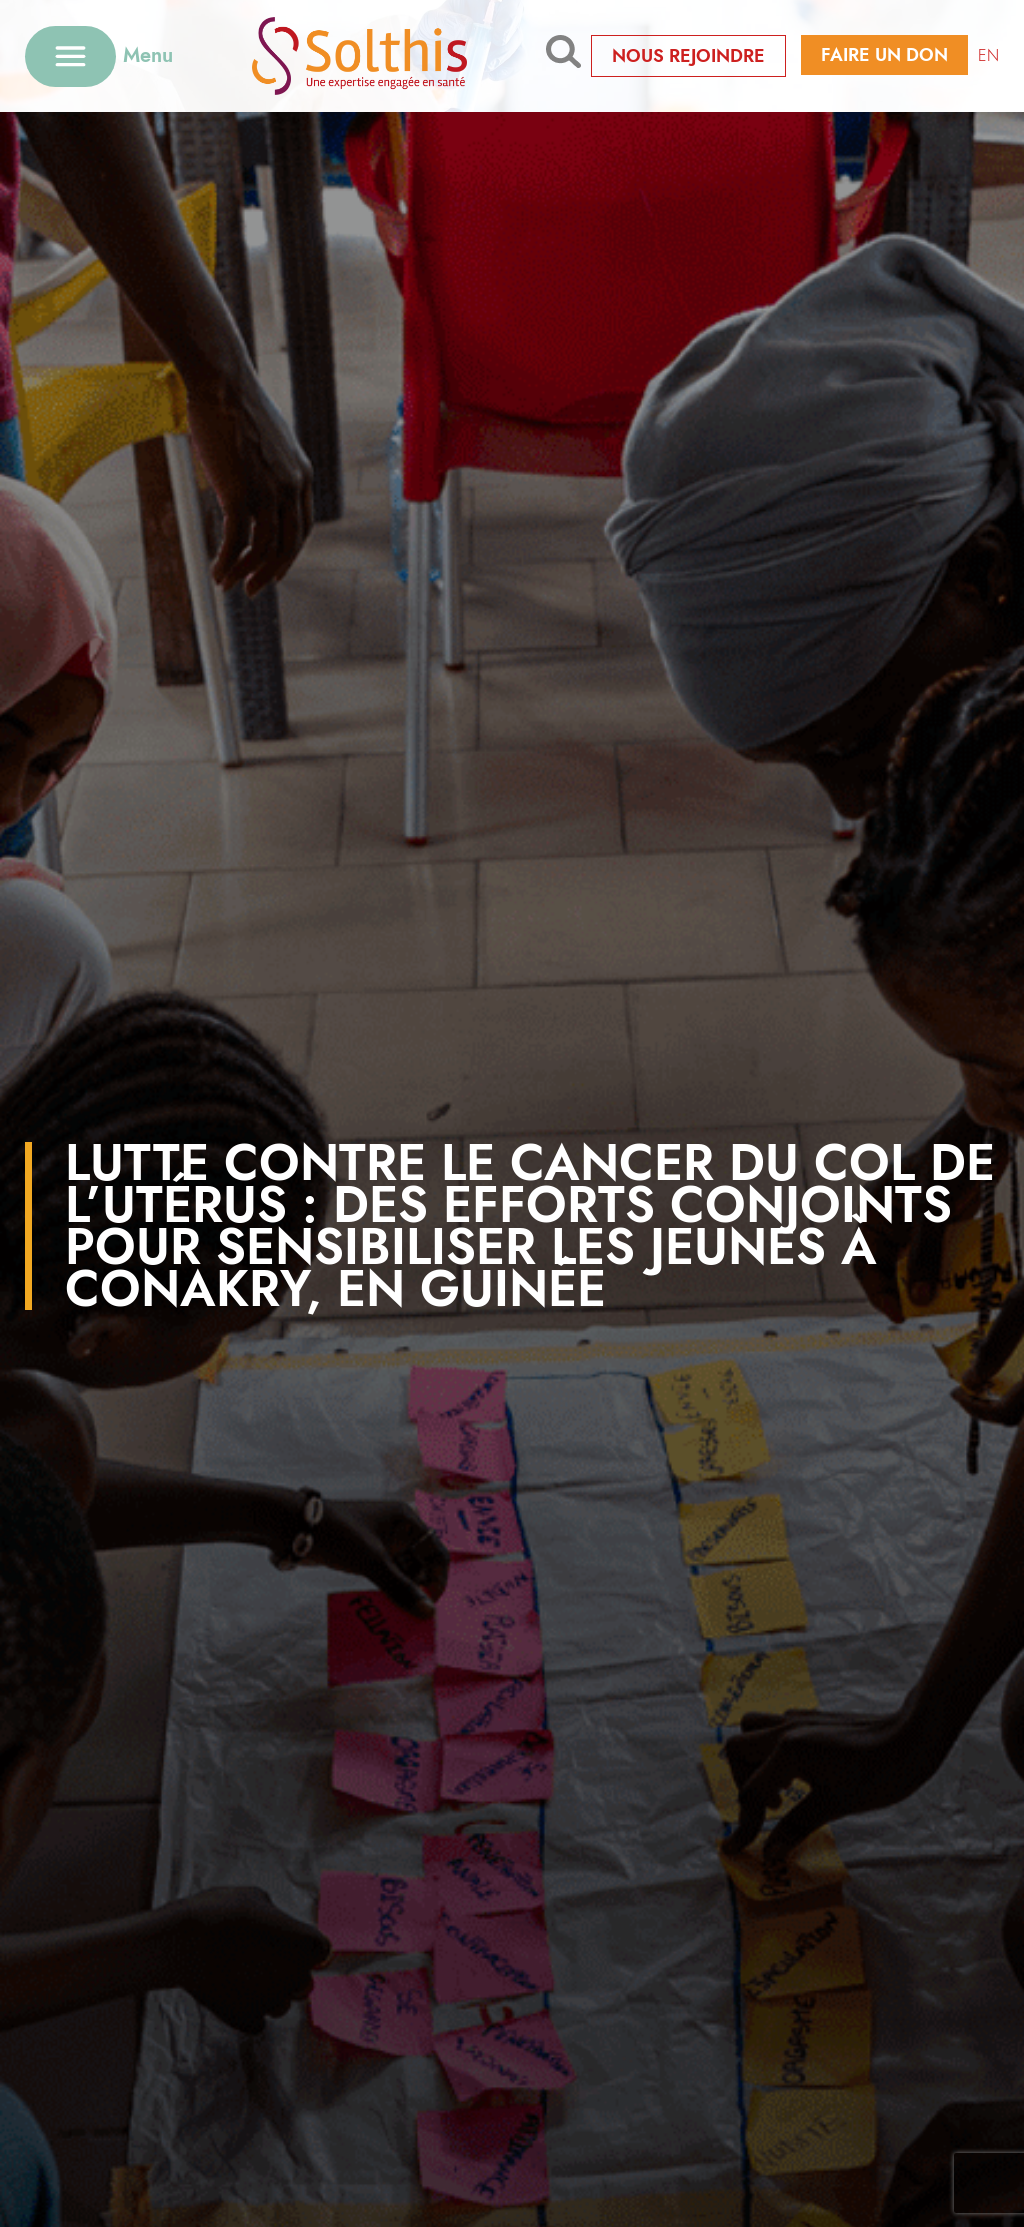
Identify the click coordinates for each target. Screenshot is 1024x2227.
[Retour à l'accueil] (359, 55)
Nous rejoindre (688, 56)
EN (988, 55)
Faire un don (884, 55)
